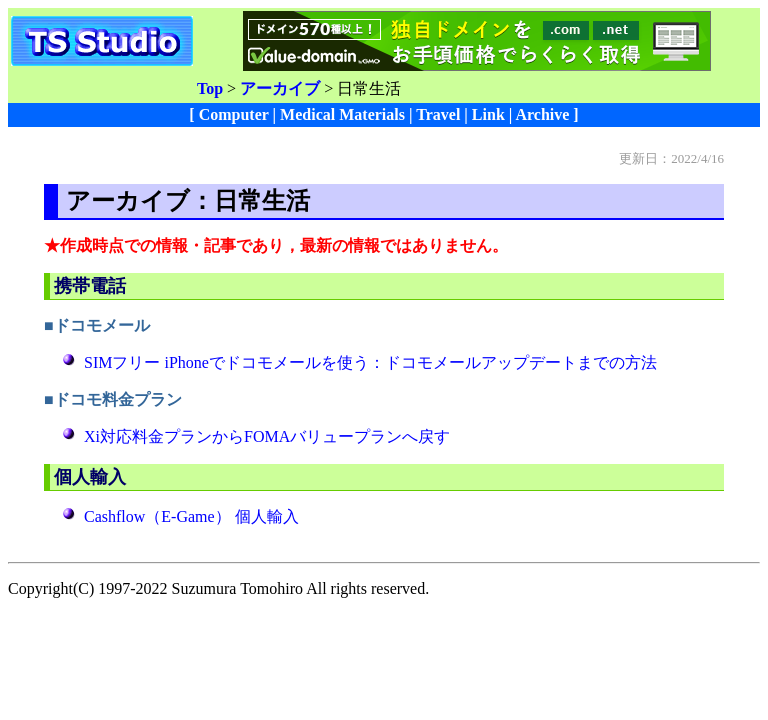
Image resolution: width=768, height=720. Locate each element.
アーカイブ (280, 88)
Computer (234, 114)
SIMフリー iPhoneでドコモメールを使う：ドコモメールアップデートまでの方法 (370, 362)
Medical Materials (342, 114)
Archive (542, 114)
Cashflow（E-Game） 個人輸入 (191, 516)
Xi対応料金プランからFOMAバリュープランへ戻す (267, 436)
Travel (438, 114)
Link (488, 114)
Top (210, 88)
